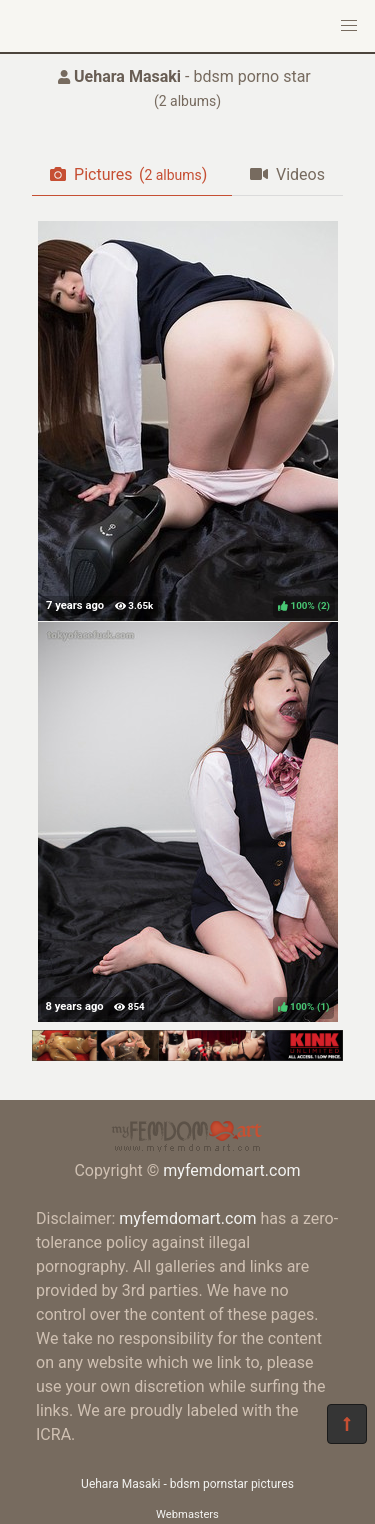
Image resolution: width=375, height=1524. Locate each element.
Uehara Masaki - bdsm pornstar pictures (187, 1484)
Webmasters (187, 1514)
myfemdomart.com (231, 1170)
